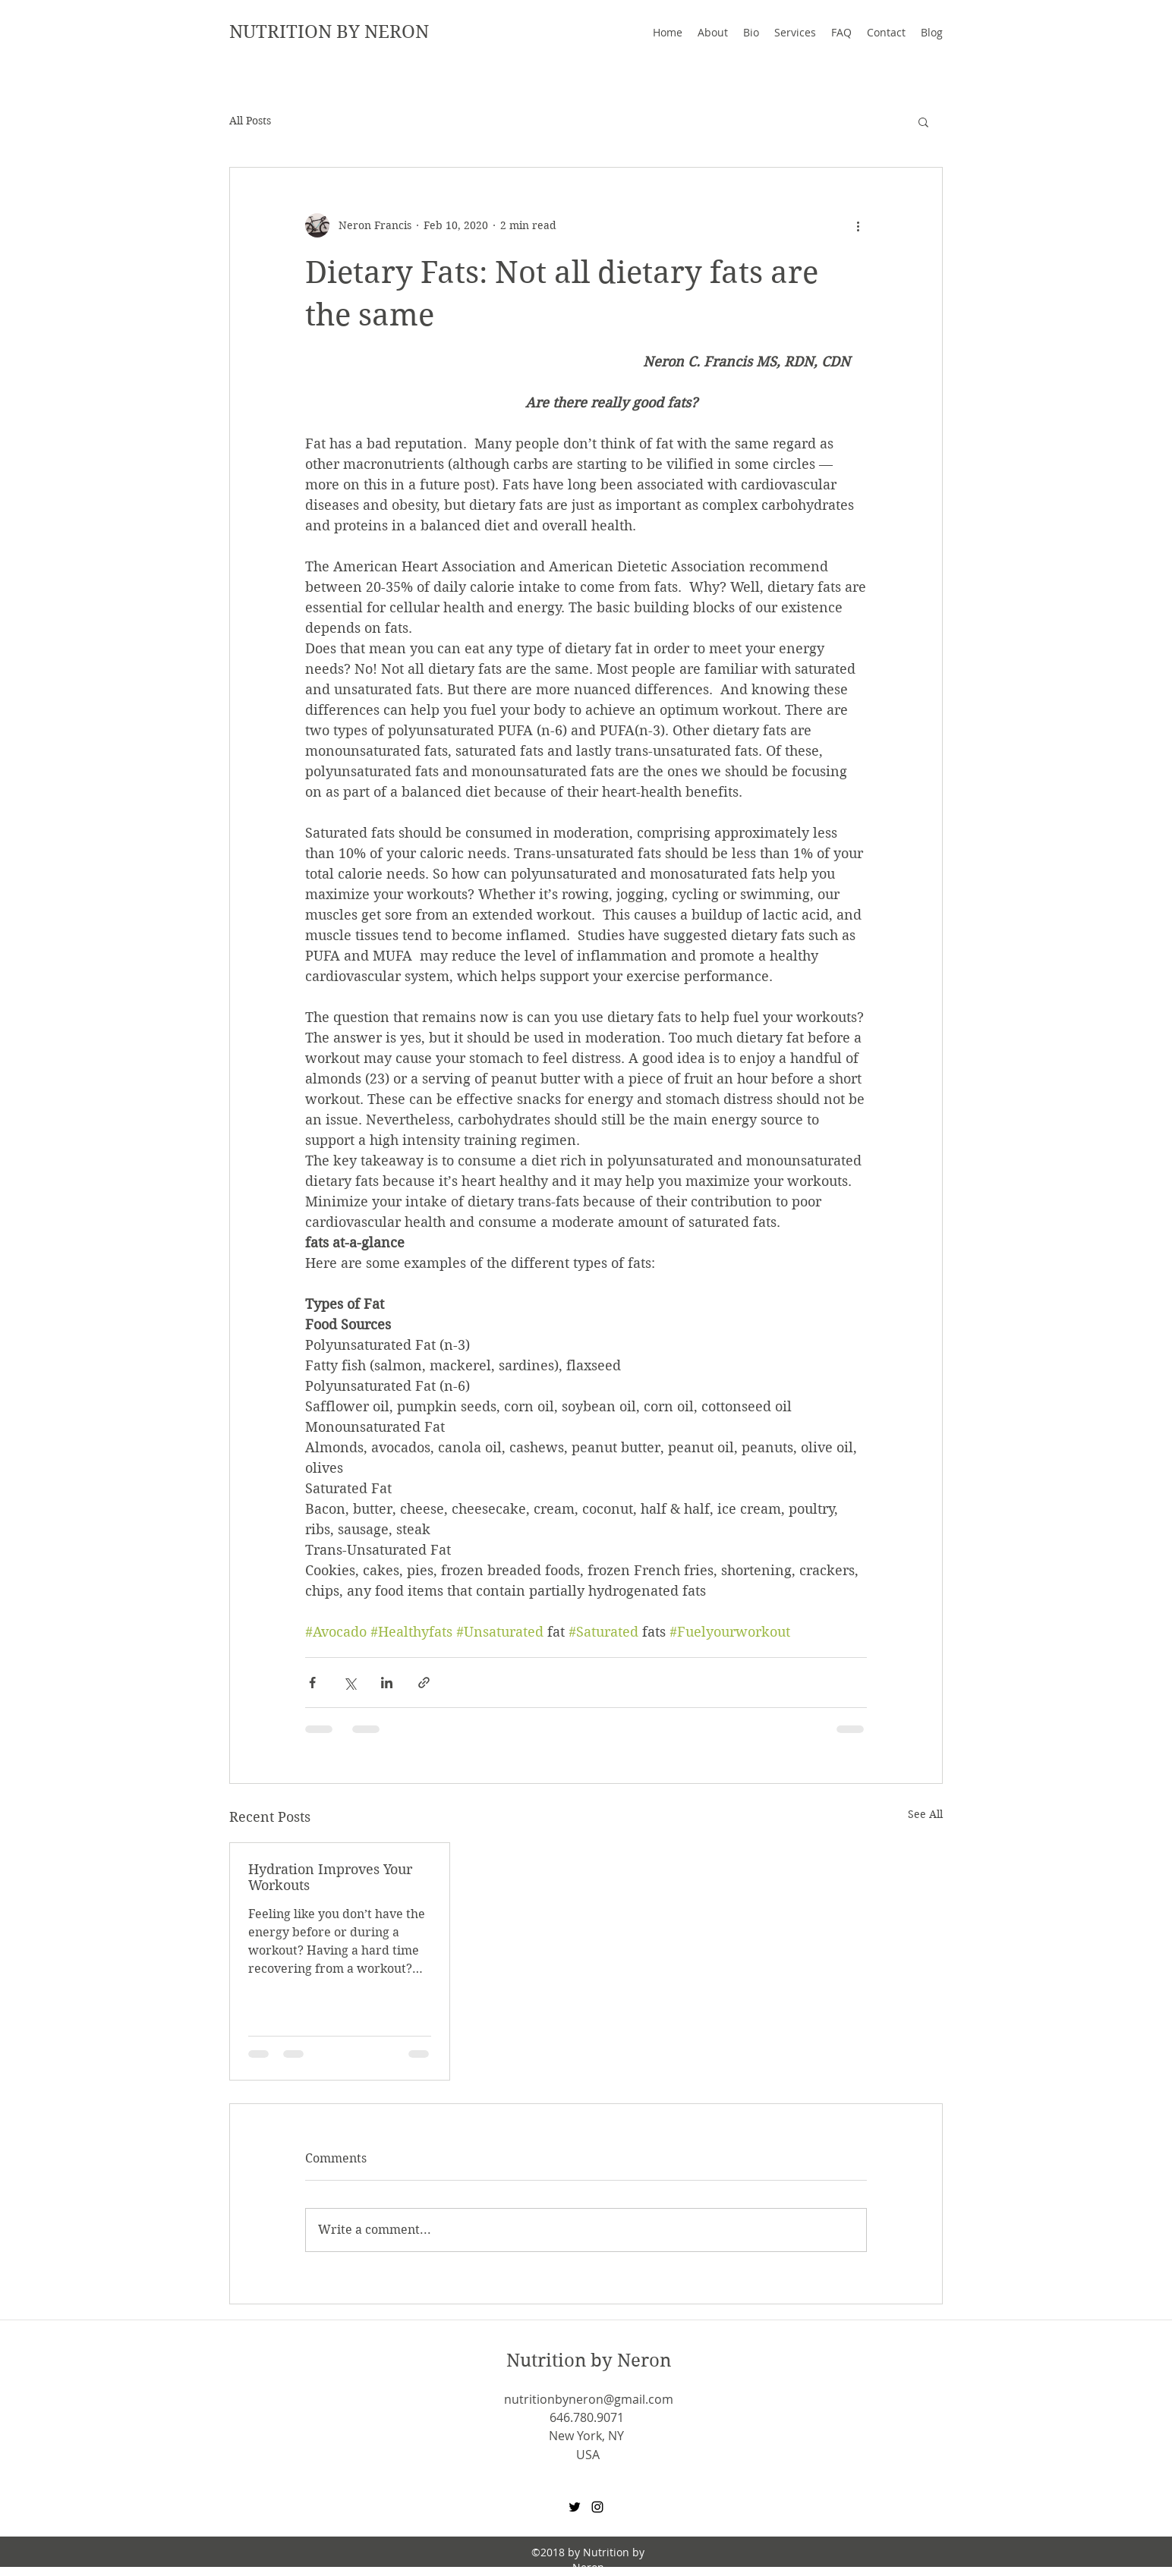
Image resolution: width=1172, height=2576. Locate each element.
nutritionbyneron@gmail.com (588, 2399)
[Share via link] (424, 1682)
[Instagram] (597, 2507)
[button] (923, 121)
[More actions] (858, 225)
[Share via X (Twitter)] (349, 1682)
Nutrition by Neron (588, 2360)
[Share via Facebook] (312, 1682)
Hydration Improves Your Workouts (330, 1877)
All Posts (250, 120)
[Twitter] (574, 2507)
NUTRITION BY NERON (329, 31)
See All (925, 1814)
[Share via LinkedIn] (387, 1682)
